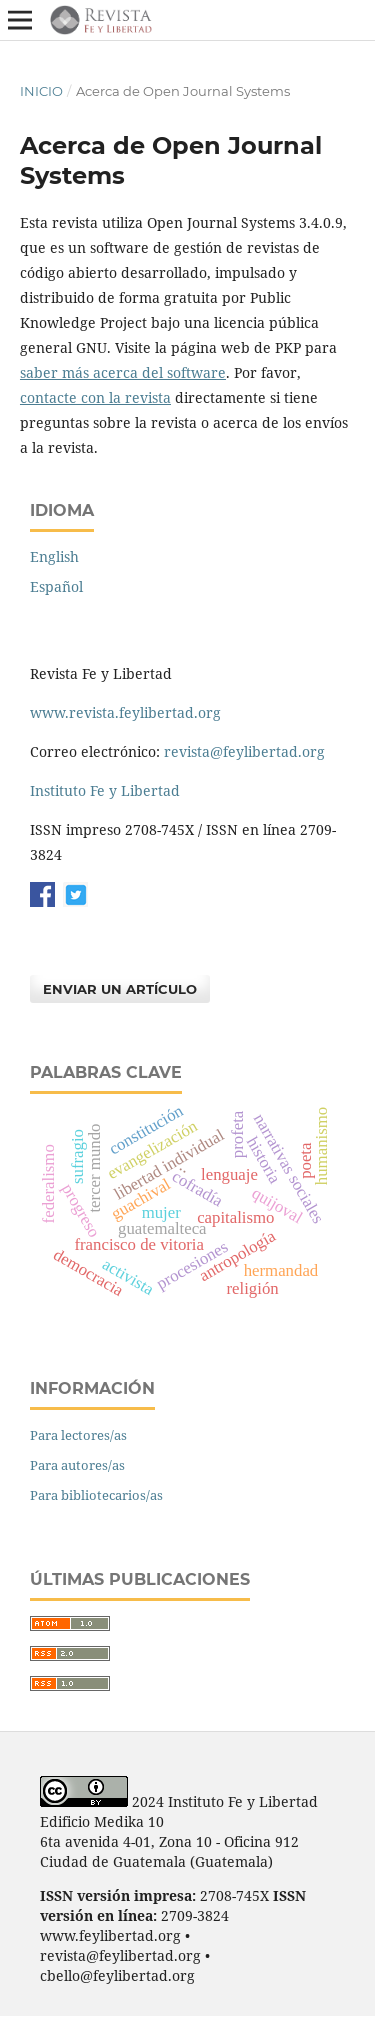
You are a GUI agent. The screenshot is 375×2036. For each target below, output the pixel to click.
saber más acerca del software (123, 372)
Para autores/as (77, 1465)
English (54, 556)
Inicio (41, 91)
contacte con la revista (95, 397)
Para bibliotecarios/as (96, 1495)
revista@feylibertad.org (244, 751)
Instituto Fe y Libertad (105, 790)
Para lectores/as (78, 1435)
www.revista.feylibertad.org (125, 712)
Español (56, 586)
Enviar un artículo (120, 989)
